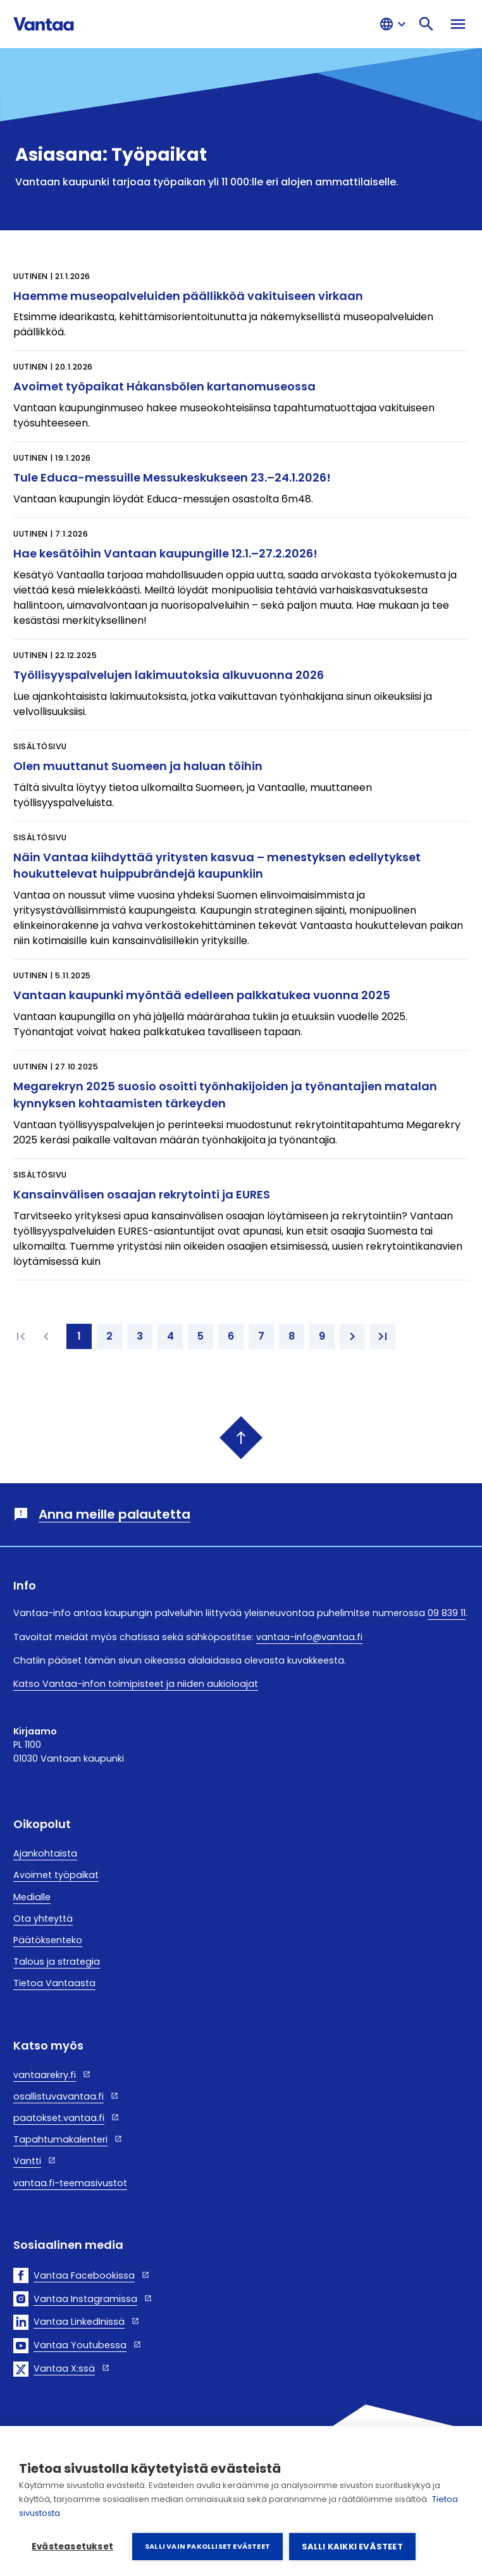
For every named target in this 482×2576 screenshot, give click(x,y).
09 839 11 (447, 1613)
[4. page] (170, 1336)
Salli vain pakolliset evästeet (207, 2546)
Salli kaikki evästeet (352, 2547)
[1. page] (79, 1336)
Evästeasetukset (72, 2547)
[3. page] (139, 1336)
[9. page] (322, 1336)
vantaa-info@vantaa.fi (309, 1637)
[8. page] (291, 1336)
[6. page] (231, 1336)
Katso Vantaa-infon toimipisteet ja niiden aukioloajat (135, 1683)
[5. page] (200, 1336)
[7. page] (261, 1336)
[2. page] (109, 1336)
